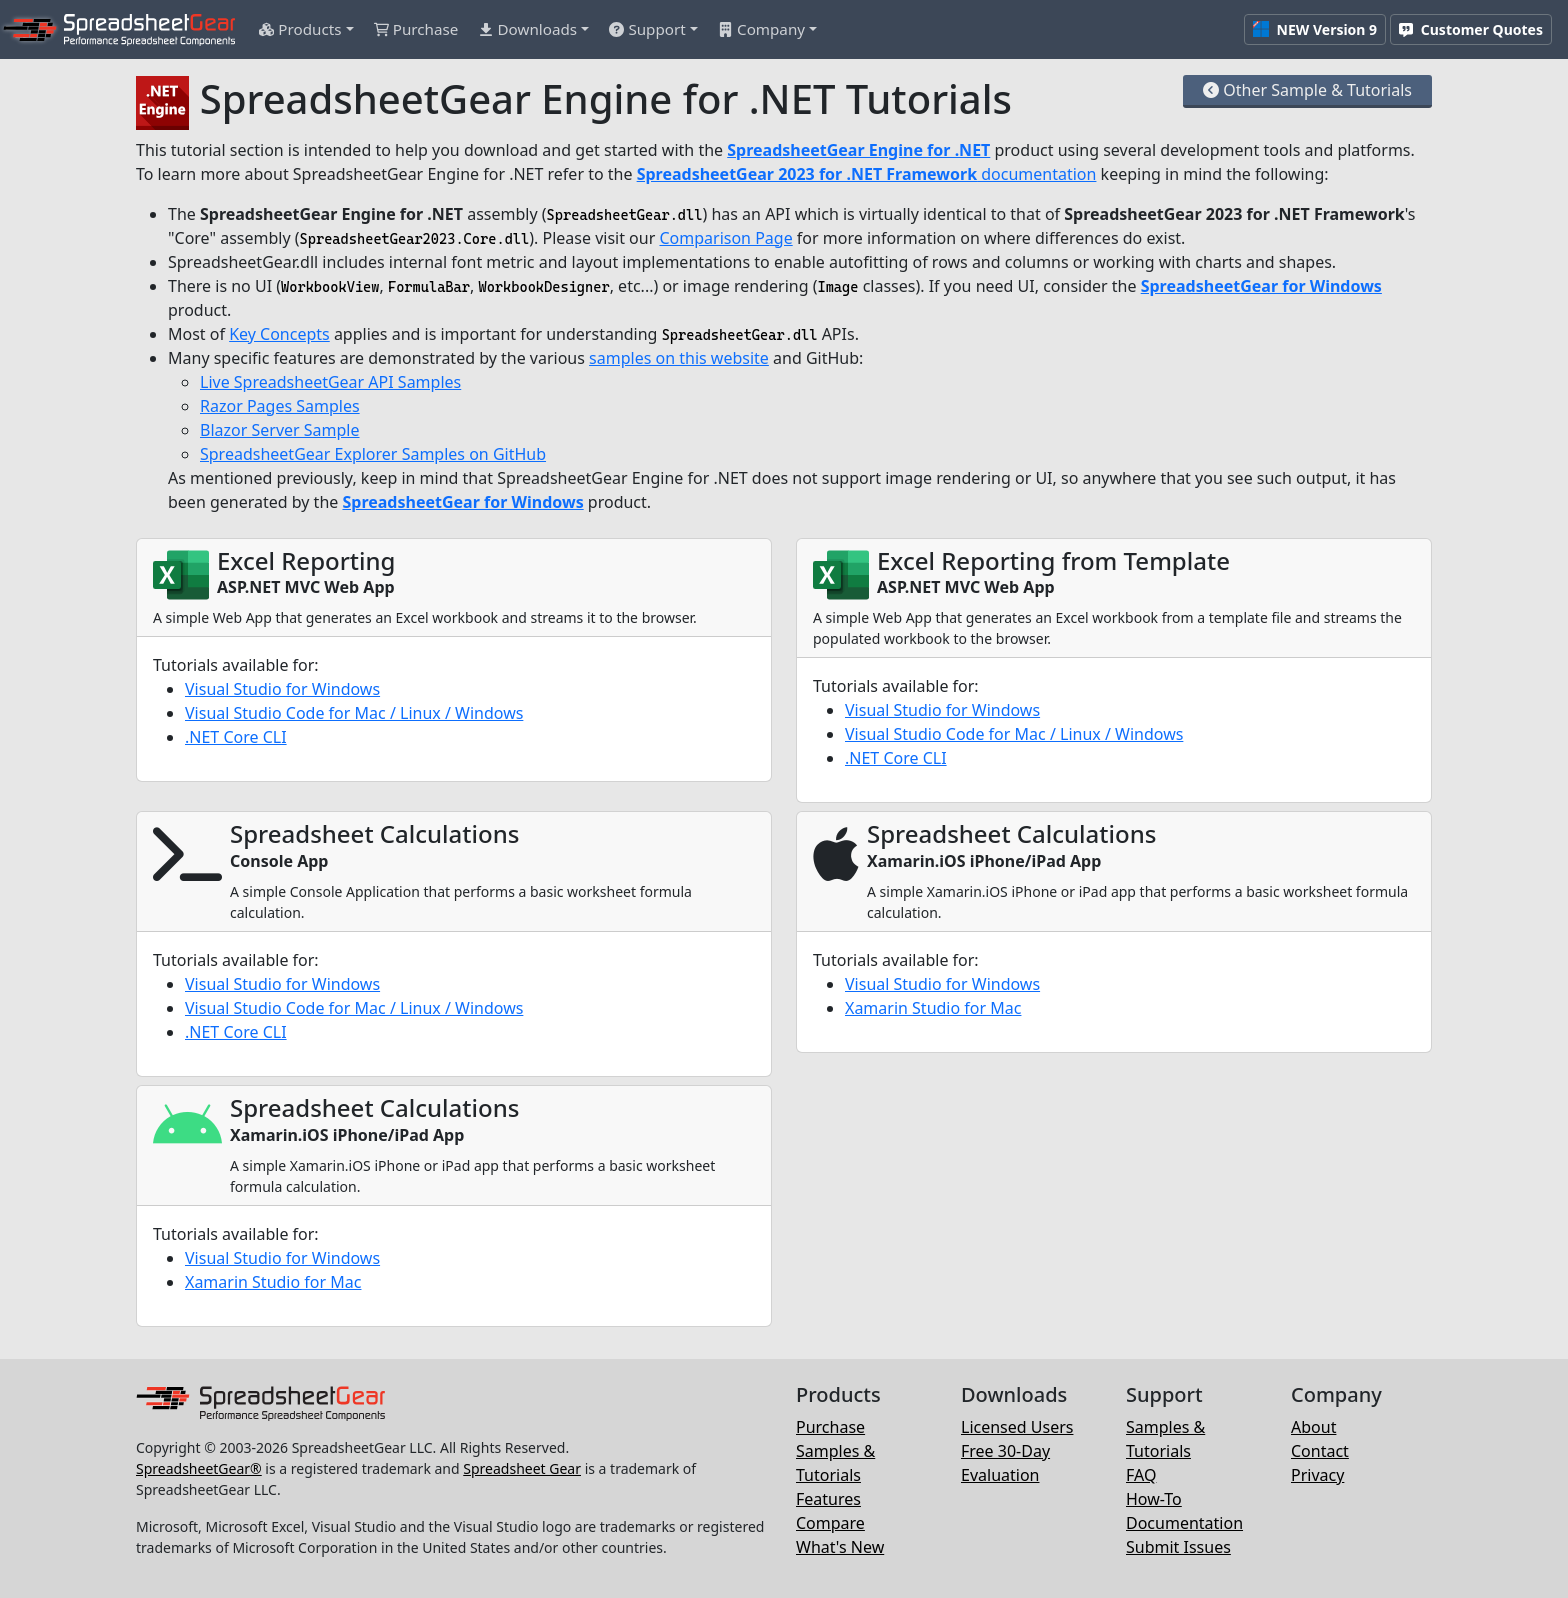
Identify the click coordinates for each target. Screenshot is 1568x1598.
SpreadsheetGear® (199, 1468)
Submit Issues (1178, 1547)
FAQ (1141, 1475)
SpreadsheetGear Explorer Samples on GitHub (373, 454)
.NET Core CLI (236, 737)
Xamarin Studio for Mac (933, 1008)
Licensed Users (1017, 1427)
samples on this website (679, 358)
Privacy (1317, 1475)
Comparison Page (725, 238)
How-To (1154, 1499)
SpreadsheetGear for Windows (1261, 286)
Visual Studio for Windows (282, 689)
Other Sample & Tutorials (1307, 90)
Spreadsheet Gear (522, 1468)
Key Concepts (279, 334)
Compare (830, 1523)
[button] (306, 29)
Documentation (1184, 1523)
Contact (1320, 1451)
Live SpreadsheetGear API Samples (330, 382)
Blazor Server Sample (280, 430)
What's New (840, 1547)
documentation (867, 174)
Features (828, 1499)
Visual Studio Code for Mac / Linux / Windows (354, 713)
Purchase (830, 1427)
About (1313, 1427)
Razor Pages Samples (280, 406)
